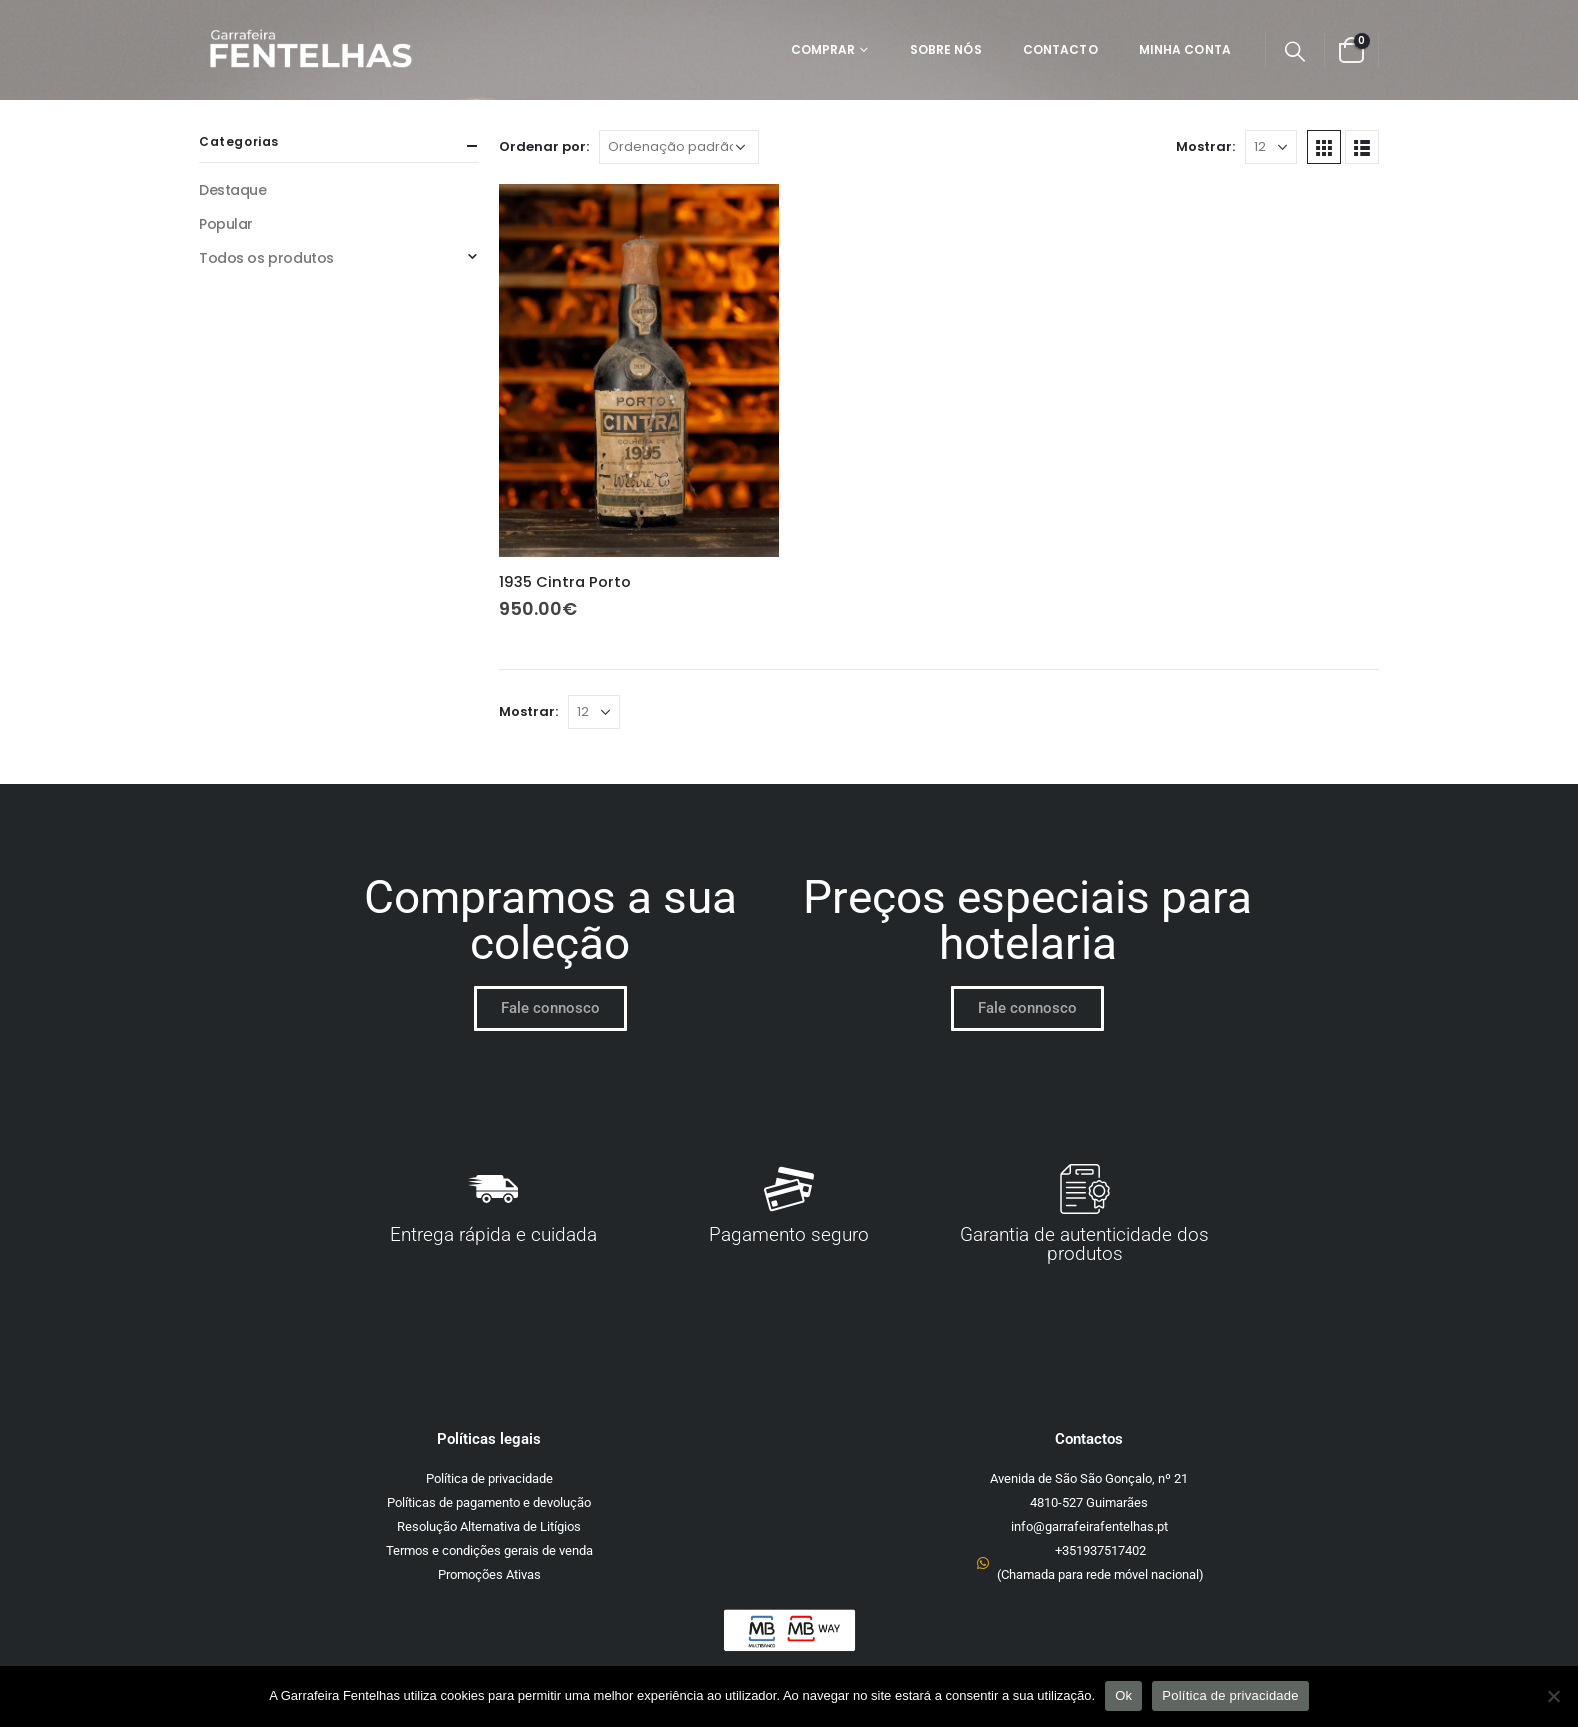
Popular (226, 224)
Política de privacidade (1230, 1695)
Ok (1123, 1695)
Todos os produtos (266, 258)
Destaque (233, 190)
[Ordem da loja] (679, 147)
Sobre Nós (946, 49)
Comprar (823, 49)
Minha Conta (1185, 49)
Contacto (1060, 49)
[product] (639, 370)
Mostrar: (1205, 146)
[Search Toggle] (1295, 51)
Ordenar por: (544, 146)
